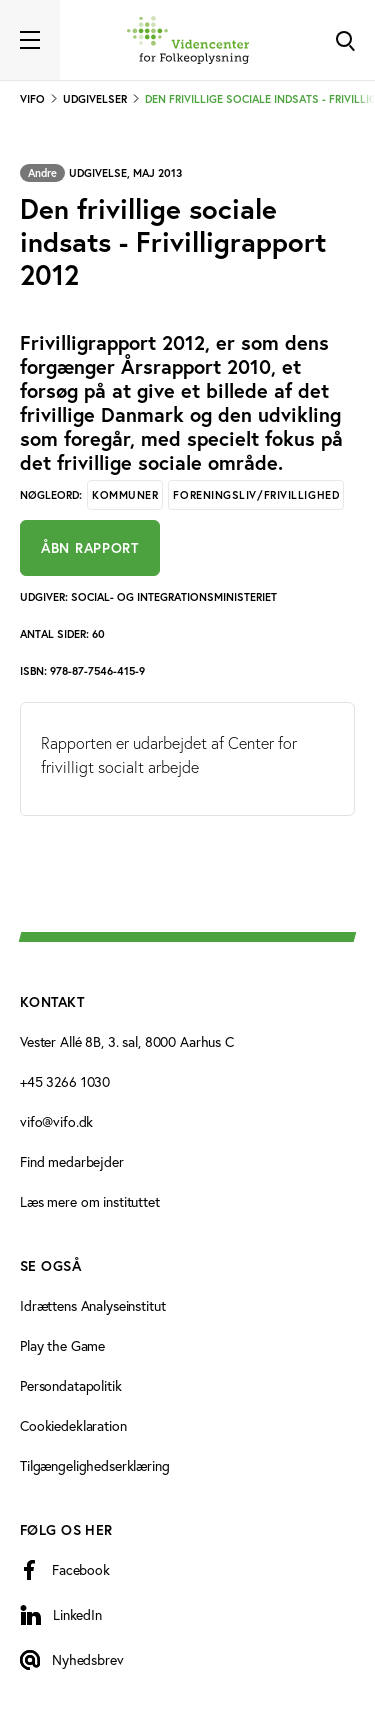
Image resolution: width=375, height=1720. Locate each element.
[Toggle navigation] (30, 40)
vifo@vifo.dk (56, 1121)
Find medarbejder (72, 1161)
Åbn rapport (90, 548)
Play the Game (62, 1345)
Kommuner (125, 495)
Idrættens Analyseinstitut (93, 1305)
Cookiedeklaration (73, 1425)
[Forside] (188, 40)
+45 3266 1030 (65, 1081)
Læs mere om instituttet (90, 1201)
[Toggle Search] (345, 40)
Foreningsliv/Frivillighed (256, 495)
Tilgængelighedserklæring (95, 1465)
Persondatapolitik (71, 1385)
